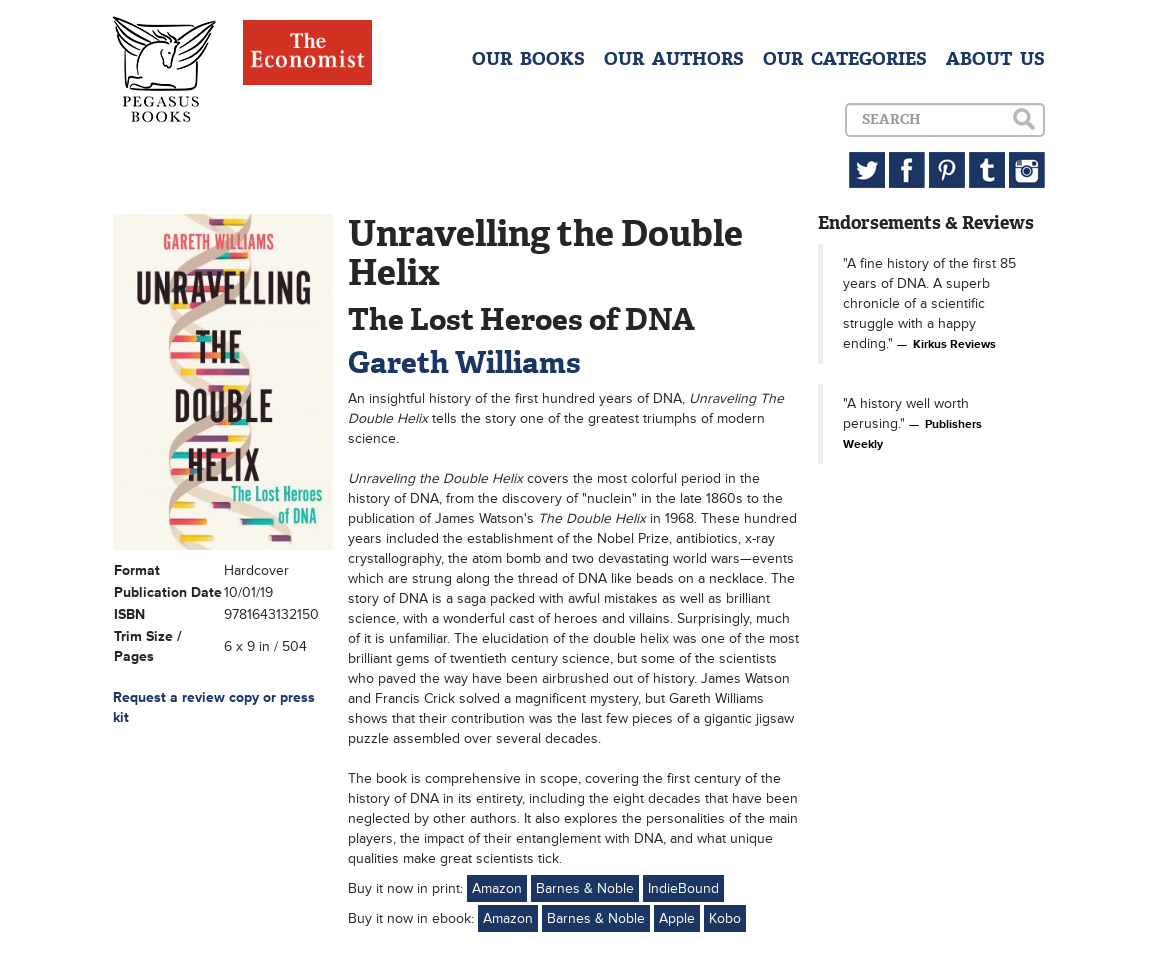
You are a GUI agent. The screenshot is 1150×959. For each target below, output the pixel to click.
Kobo (725, 918)
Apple (677, 918)
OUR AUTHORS (674, 59)
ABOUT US (995, 59)
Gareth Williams (464, 362)
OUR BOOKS (528, 59)
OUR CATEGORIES (845, 59)
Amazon (497, 888)
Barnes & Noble (585, 888)
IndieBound (683, 888)
